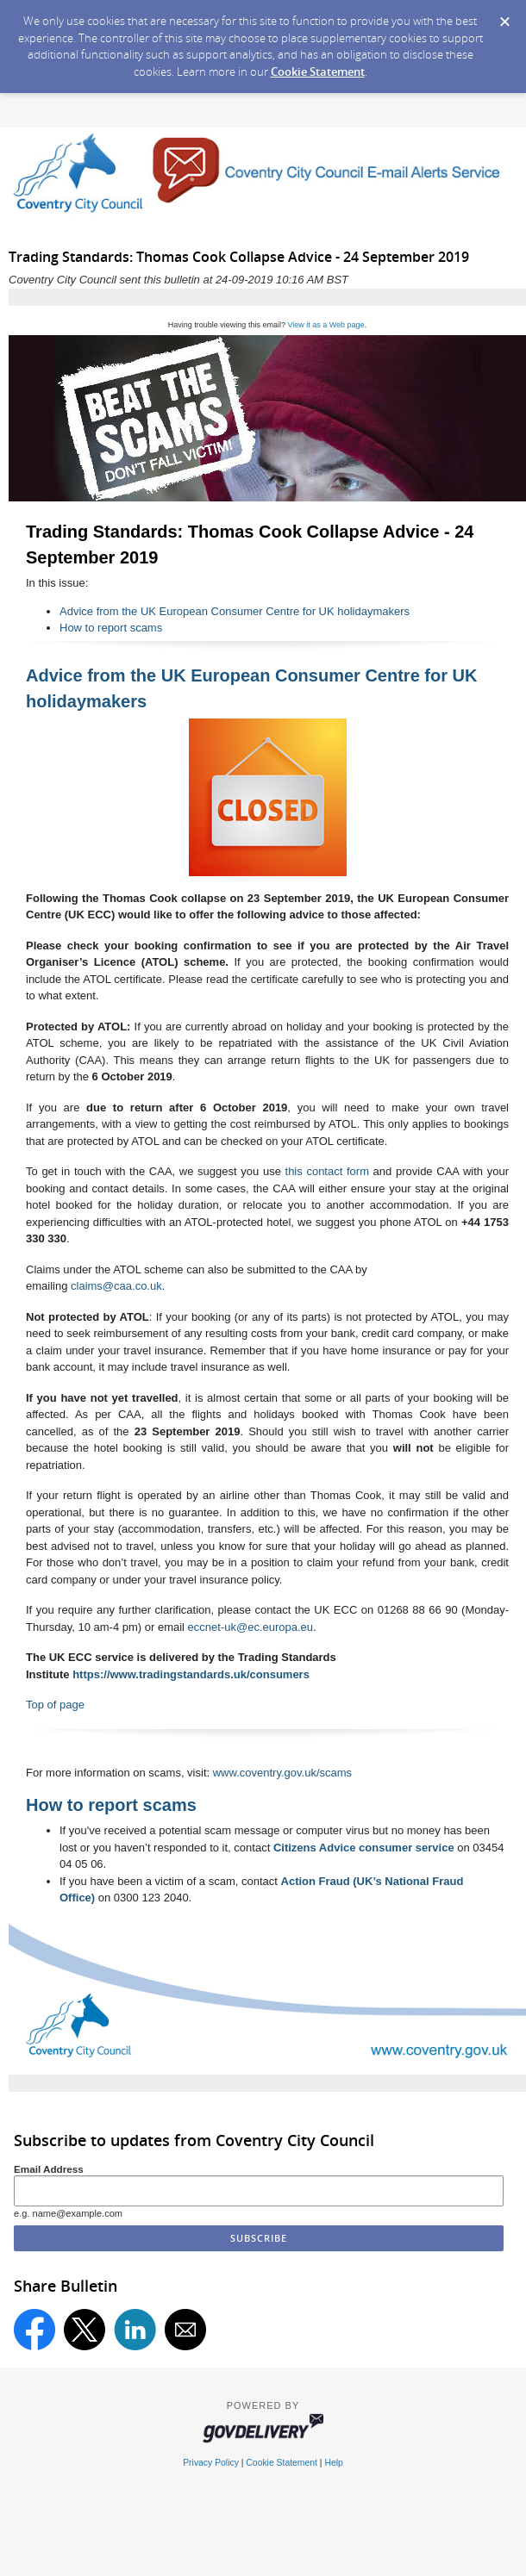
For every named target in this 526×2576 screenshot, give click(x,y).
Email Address (49, 2169)
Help (333, 2462)
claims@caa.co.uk (116, 1285)
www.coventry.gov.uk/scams (282, 1772)
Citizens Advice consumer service (363, 1847)
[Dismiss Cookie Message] (504, 16)
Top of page (55, 1704)
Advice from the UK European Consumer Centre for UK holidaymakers (234, 611)
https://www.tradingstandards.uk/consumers (191, 1674)
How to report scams (110, 627)
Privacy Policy (211, 2462)
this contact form (327, 1171)
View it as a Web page (325, 324)
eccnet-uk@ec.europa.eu (250, 1627)
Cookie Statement (318, 71)
